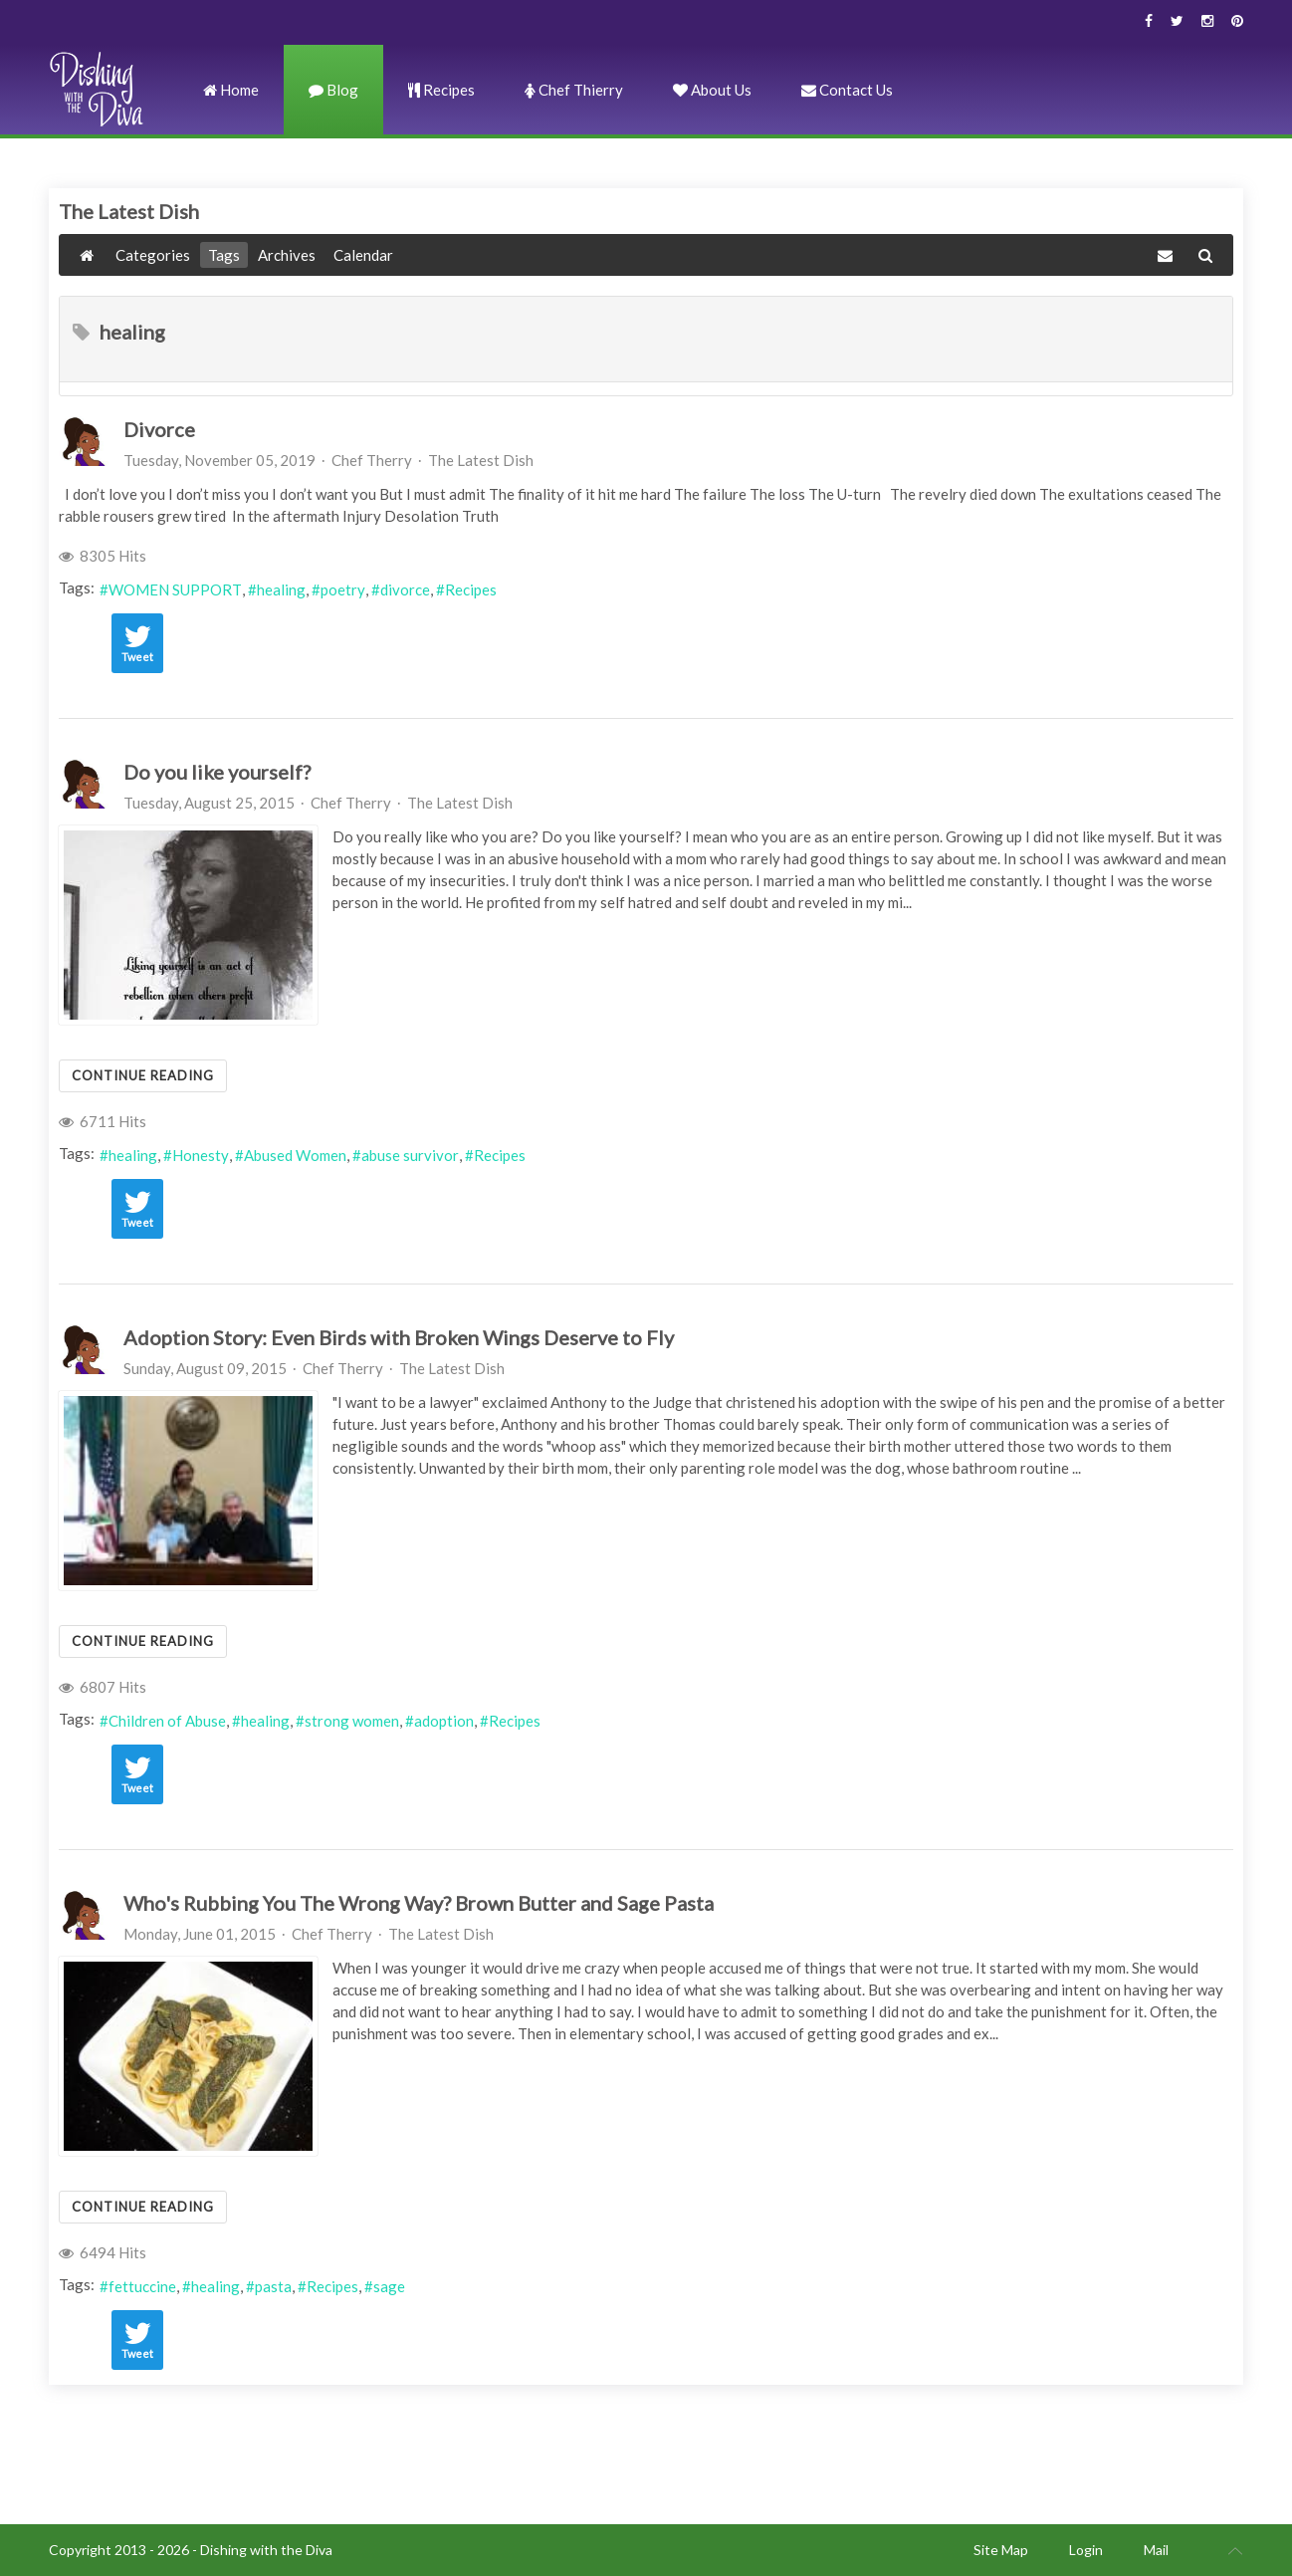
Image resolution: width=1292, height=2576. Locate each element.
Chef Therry (371, 460)
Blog (333, 90)
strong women (352, 1721)
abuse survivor (410, 1155)
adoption (444, 1721)
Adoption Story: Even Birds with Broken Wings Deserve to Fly (398, 1337)
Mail (1156, 2549)
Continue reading (143, 1075)
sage (389, 2286)
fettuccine (142, 2286)
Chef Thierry (574, 90)
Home (231, 90)
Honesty (200, 1155)
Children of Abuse (167, 1721)
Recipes (441, 90)
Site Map (1000, 2549)
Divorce (159, 429)
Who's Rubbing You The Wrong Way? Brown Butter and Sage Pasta (418, 1903)
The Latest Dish (481, 460)
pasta (273, 2286)
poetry (343, 589)
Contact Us (847, 90)
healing (281, 589)
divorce (405, 589)
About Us (712, 90)
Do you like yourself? (217, 772)
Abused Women (295, 1155)
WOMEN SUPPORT (175, 589)
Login (1086, 2549)
